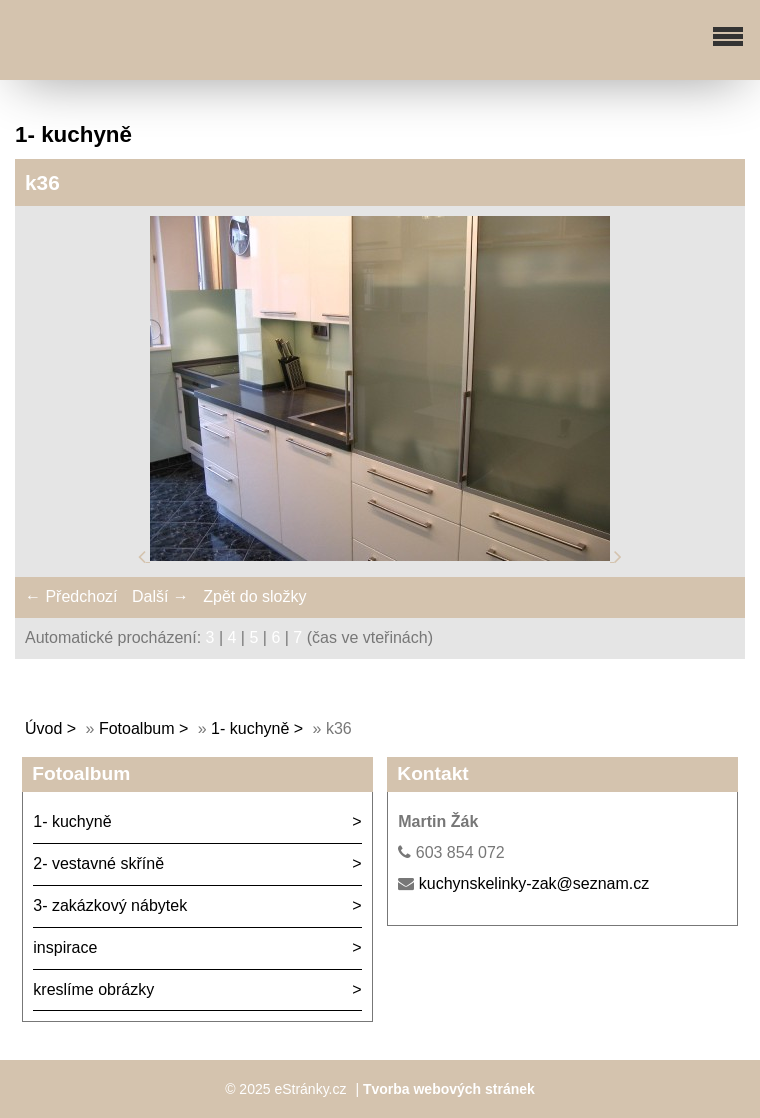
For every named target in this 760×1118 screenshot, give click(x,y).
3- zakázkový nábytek (110, 905)
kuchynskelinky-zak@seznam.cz (534, 883)
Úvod (43, 728)
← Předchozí (71, 596)
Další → (160, 596)
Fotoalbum (137, 728)
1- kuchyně (250, 728)
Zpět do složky (254, 596)
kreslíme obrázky (93, 989)
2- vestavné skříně (98, 863)
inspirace (65, 947)
